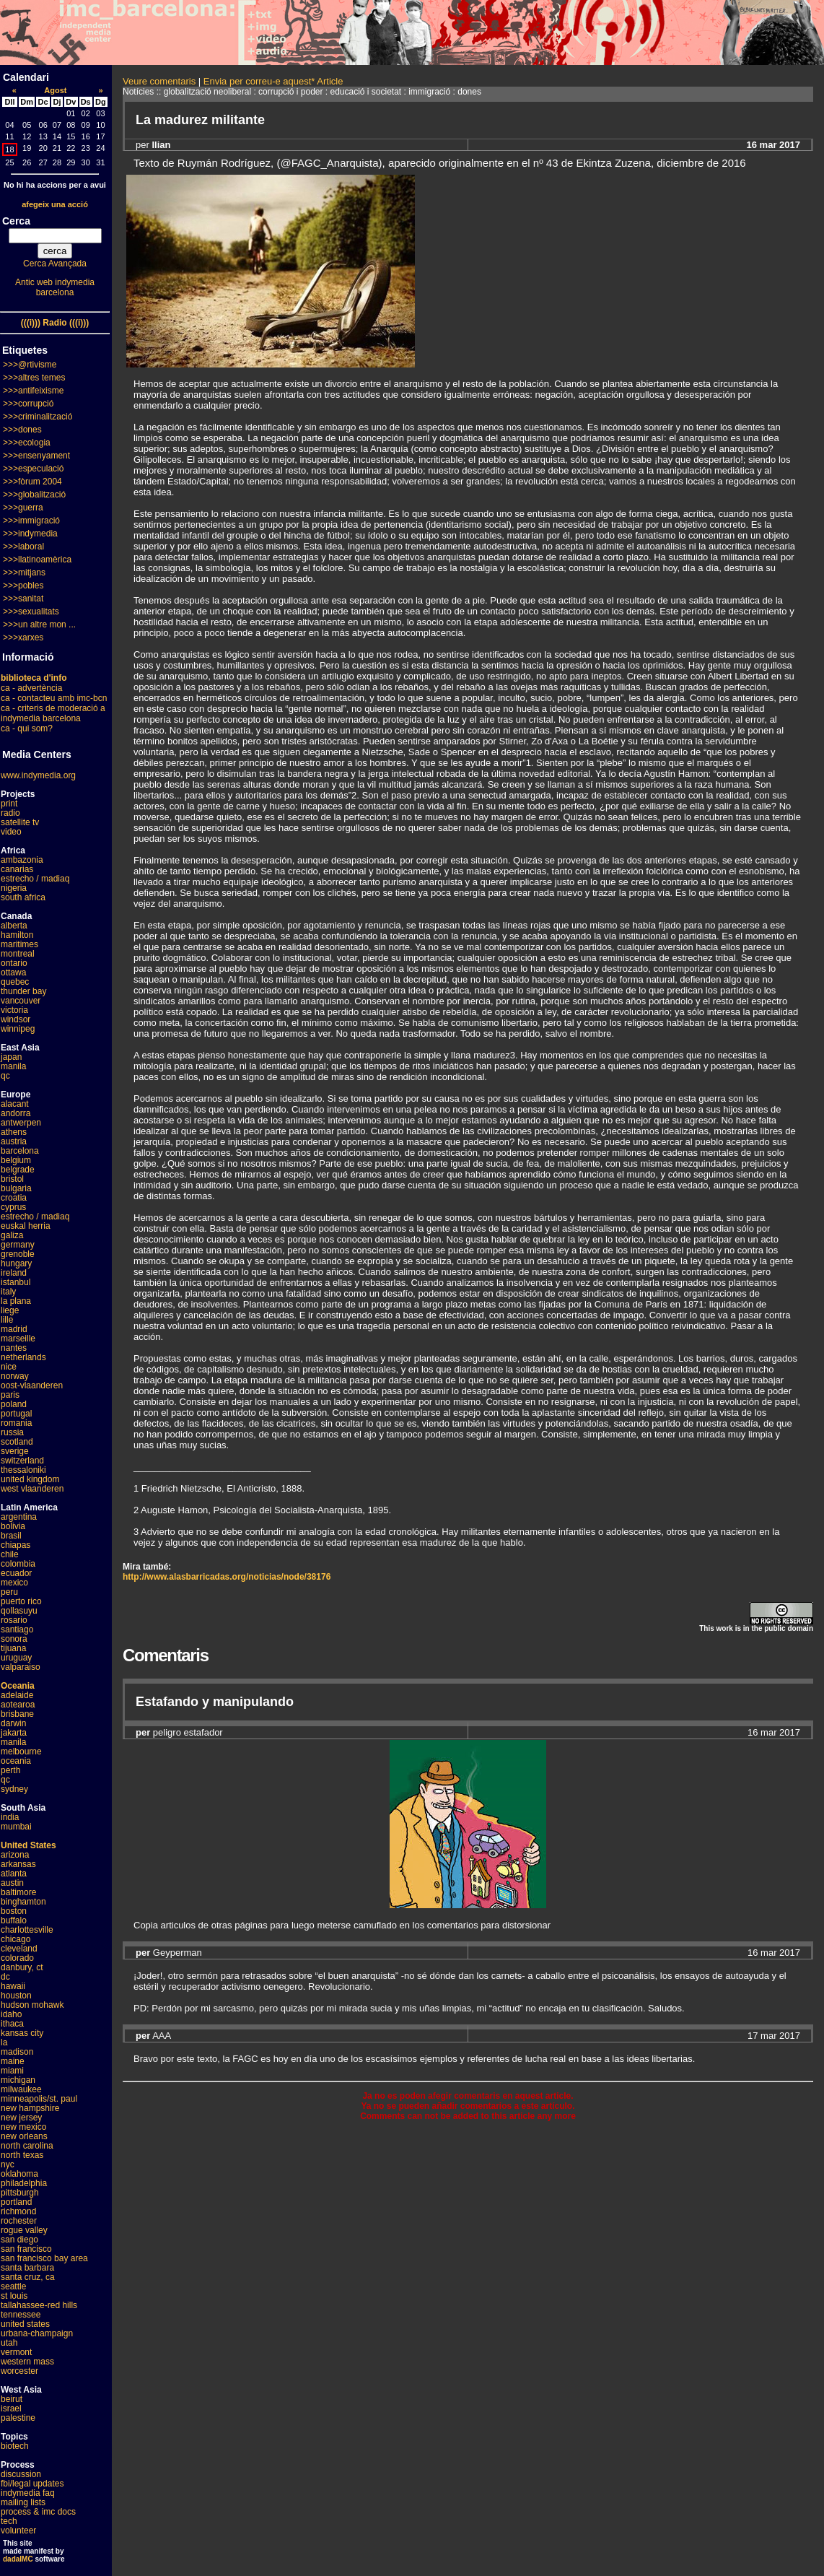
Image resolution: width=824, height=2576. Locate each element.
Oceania (18, 1686)
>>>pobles (23, 585)
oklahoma (19, 2174)
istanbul (15, 1282)
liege (10, 1310)
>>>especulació (33, 469)
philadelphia (24, 2183)
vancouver (20, 1001)
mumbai (16, 1827)
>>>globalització (34, 494)
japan (11, 1057)
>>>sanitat (23, 598)
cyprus (13, 1207)
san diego (19, 2240)
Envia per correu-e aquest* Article (273, 81)
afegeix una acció (55, 204)
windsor (15, 1019)
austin (12, 1883)
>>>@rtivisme (30, 365)
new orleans (24, 2136)
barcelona (20, 1151)
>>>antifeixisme (33, 391)
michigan (18, 2080)
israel (11, 2408)
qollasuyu (19, 1611)
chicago (15, 1939)
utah (9, 2343)
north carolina (27, 2146)
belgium (16, 1160)
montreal (18, 954)
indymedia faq (28, 2493)
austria (14, 1141)
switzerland (22, 1460)
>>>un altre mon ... (39, 624)
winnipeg (18, 1029)
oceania (16, 1761)
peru (9, 1592)
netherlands (23, 1357)
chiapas (15, 1545)
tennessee (20, 2315)
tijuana (13, 1648)
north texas (22, 2155)
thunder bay (23, 991)
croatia (14, 1198)
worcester (19, 2371)
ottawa (13, 972)
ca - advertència (31, 688)
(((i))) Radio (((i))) (55, 323)
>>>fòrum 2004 (32, 482)
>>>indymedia (30, 533)
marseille (18, 1338)
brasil (11, 1536)
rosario (14, 1620)
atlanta (14, 1873)
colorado (17, 1958)
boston (14, 1911)
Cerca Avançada (55, 263)
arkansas (18, 1864)
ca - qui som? (27, 728)
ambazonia (22, 860)
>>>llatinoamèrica (37, 559)
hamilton (17, 935)
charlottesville (27, 1930)
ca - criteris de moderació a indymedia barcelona (53, 713)
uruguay (16, 1658)
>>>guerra (23, 507)
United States (28, 1845)
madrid (14, 1329)
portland (16, 2202)
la (4, 2042)
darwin (13, 1723)
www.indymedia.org (38, 775)
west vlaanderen (32, 1489)
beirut (11, 2399)
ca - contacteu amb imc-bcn (54, 698)
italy (8, 1292)
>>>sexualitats (31, 611)
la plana (16, 1301)
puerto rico (21, 1601)
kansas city (22, 2033)
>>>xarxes (23, 637)
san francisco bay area (44, 2258)
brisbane (17, 1714)
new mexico (23, 2127)
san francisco (26, 2249)
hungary (16, 1263)
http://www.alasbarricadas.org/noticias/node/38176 (226, 1577)
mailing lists (23, 2502)
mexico (14, 1583)
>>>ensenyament (36, 456)
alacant (15, 1104)
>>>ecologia (27, 443)
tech (9, 2521)
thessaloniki (23, 1470)
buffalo (14, 1920)
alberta (14, 926)
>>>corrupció (28, 404)
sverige (15, 1451)
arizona (15, 1855)
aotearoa (18, 1705)
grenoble (18, 1254)
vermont (16, 2352)
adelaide (17, 1695)
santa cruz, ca (28, 2277)
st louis (14, 2296)
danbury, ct (22, 1967)
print (9, 804)
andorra (15, 1113)
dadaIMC (18, 2559)
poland (14, 1404)
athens (14, 1132)
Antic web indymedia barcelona (55, 287)
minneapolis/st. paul (39, 2099)
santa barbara (27, 2268)
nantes (14, 1348)
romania (16, 1423)
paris (10, 1395)
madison (17, 2052)
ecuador (16, 1573)
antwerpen (21, 1123)
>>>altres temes (34, 378)
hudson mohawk (32, 2005)
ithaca (12, 2024)
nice (9, 1367)
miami (12, 2071)
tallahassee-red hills (39, 2305)
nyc (7, 2164)
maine (13, 2061)
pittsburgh (20, 2193)
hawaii (13, 1986)
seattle (13, 2286)
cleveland (19, 1949)
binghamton (23, 1902)
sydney (14, 1789)
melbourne (21, 1751)
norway (15, 1376)
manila (13, 1066)
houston (16, 1995)
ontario (14, 963)
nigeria (14, 888)
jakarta (14, 1733)
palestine (18, 2418)
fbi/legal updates (32, 2484)
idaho (11, 2014)
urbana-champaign (37, 2333)
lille (7, 1320)
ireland (14, 1273)
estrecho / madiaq (35, 879)
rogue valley (24, 2230)
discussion (21, 2474)
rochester (19, 2221)
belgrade (18, 1170)
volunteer (18, 2530)
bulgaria (16, 1188)
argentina (19, 1517)
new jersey (21, 2117)
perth (10, 1770)
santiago (17, 1629)
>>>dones (22, 430)
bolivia (13, 1526)
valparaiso (20, 1667)
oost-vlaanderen (32, 1385)
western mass (27, 2362)
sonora (14, 1639)
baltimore (18, 1892)
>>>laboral (23, 546)
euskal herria (26, 1226)
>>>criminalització (37, 417)
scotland (17, 1442)
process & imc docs (38, 2512)
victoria (14, 1010)
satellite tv (20, 822)
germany (18, 1245)
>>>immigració (31, 520)
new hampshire (30, 2108)
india (10, 1817)
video (11, 832)
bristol (12, 1179)
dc (5, 1977)
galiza (12, 1235)
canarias (17, 869)
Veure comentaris (159, 81)
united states (25, 2324)
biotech (15, 2446)
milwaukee (21, 2089)
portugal (16, 1414)
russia (12, 1432)
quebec (15, 982)
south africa (23, 897)
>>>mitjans (24, 572)
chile (10, 1554)
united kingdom (30, 1479)
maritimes (19, 944)
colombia (18, 1564)
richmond (18, 2211)
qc (5, 1076)
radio (10, 813)
